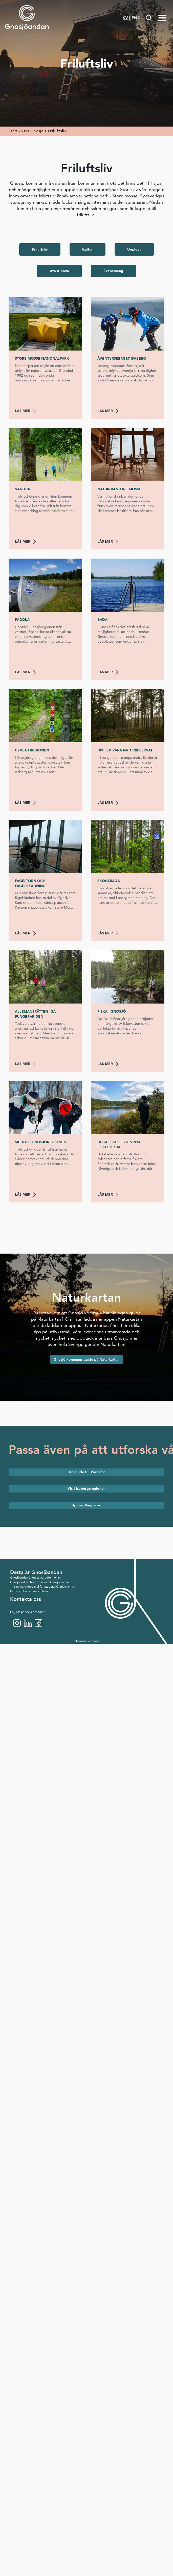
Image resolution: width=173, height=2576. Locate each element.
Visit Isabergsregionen (86, 1488)
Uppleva (134, 249)
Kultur (87, 249)
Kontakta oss (25, 1599)
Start (13, 131)
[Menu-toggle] (162, 17)
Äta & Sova (59, 271)
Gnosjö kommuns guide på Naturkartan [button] (86, 1359)
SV (125, 17)
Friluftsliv (40, 249)
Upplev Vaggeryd (86, 1505)
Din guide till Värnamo (87, 1472)
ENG (136, 17)
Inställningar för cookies (86, 1641)
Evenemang (113, 271)
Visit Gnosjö (32, 131)
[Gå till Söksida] (148, 17)
